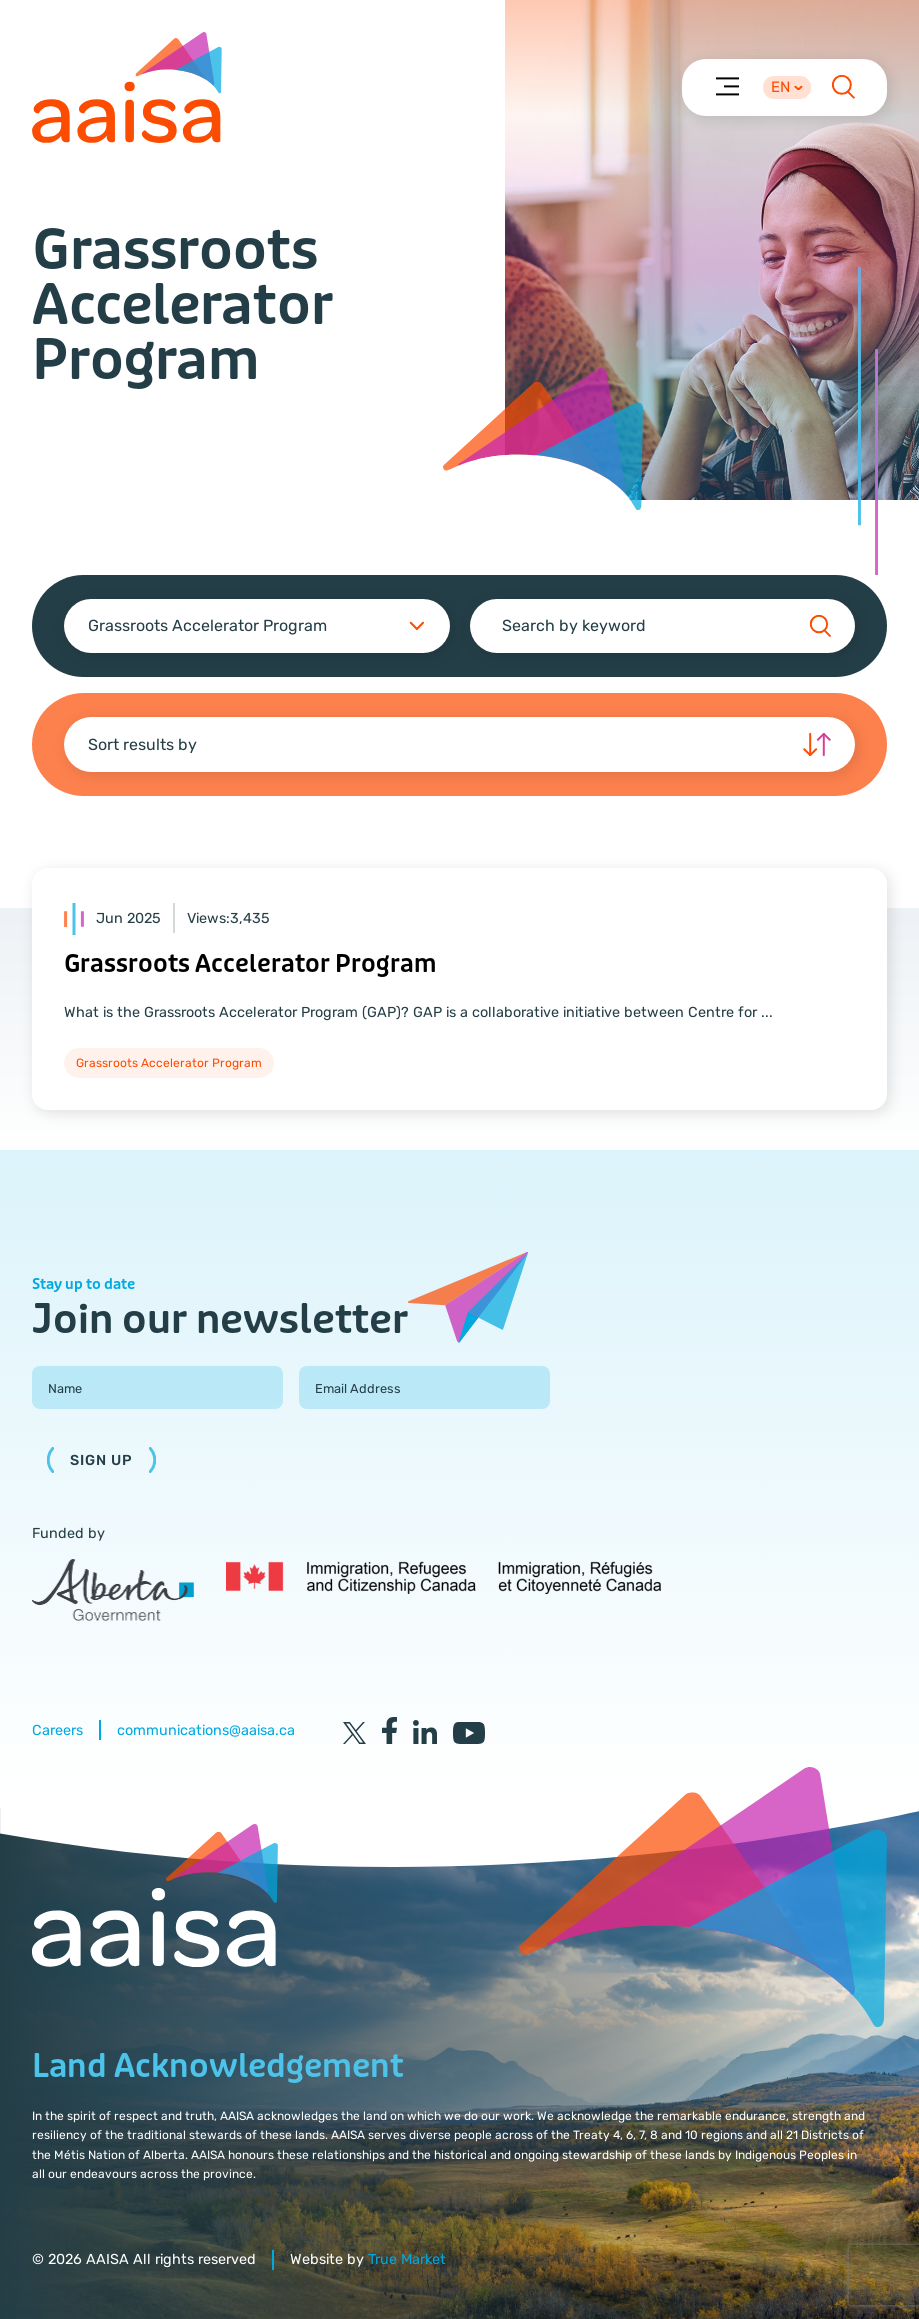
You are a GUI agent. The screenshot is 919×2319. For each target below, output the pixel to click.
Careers (57, 1730)
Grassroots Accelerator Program (250, 964)
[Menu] (726, 85)
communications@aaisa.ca (206, 1730)
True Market (407, 2259)
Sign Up (101, 1460)
